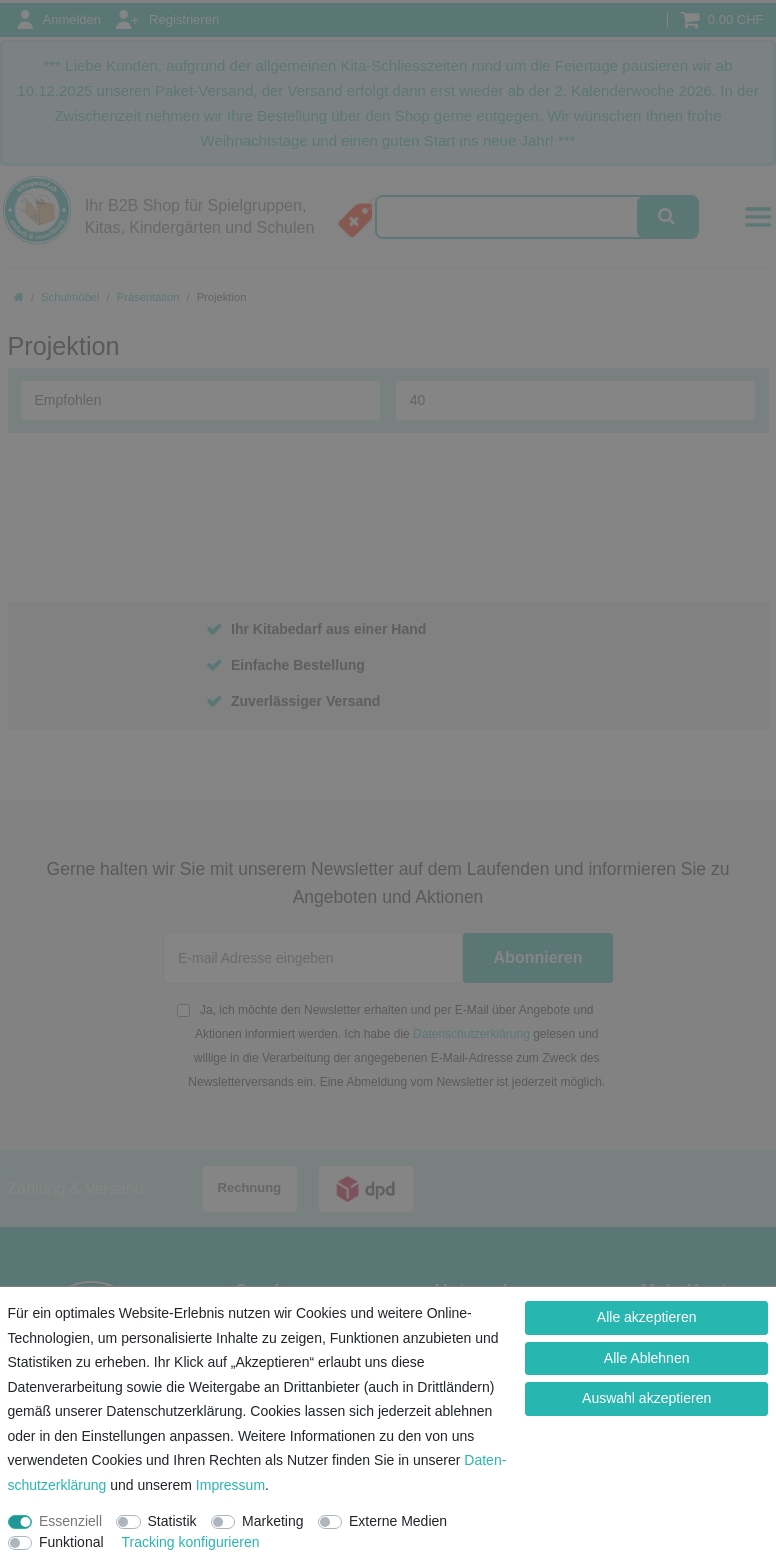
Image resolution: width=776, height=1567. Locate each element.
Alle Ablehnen (647, 1358)
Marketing (272, 1521)
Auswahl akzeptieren (646, 1398)
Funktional (71, 1542)
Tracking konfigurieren (190, 1542)
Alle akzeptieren (647, 1317)
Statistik (172, 1521)
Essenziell (70, 1521)
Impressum (230, 1485)
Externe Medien (398, 1521)
